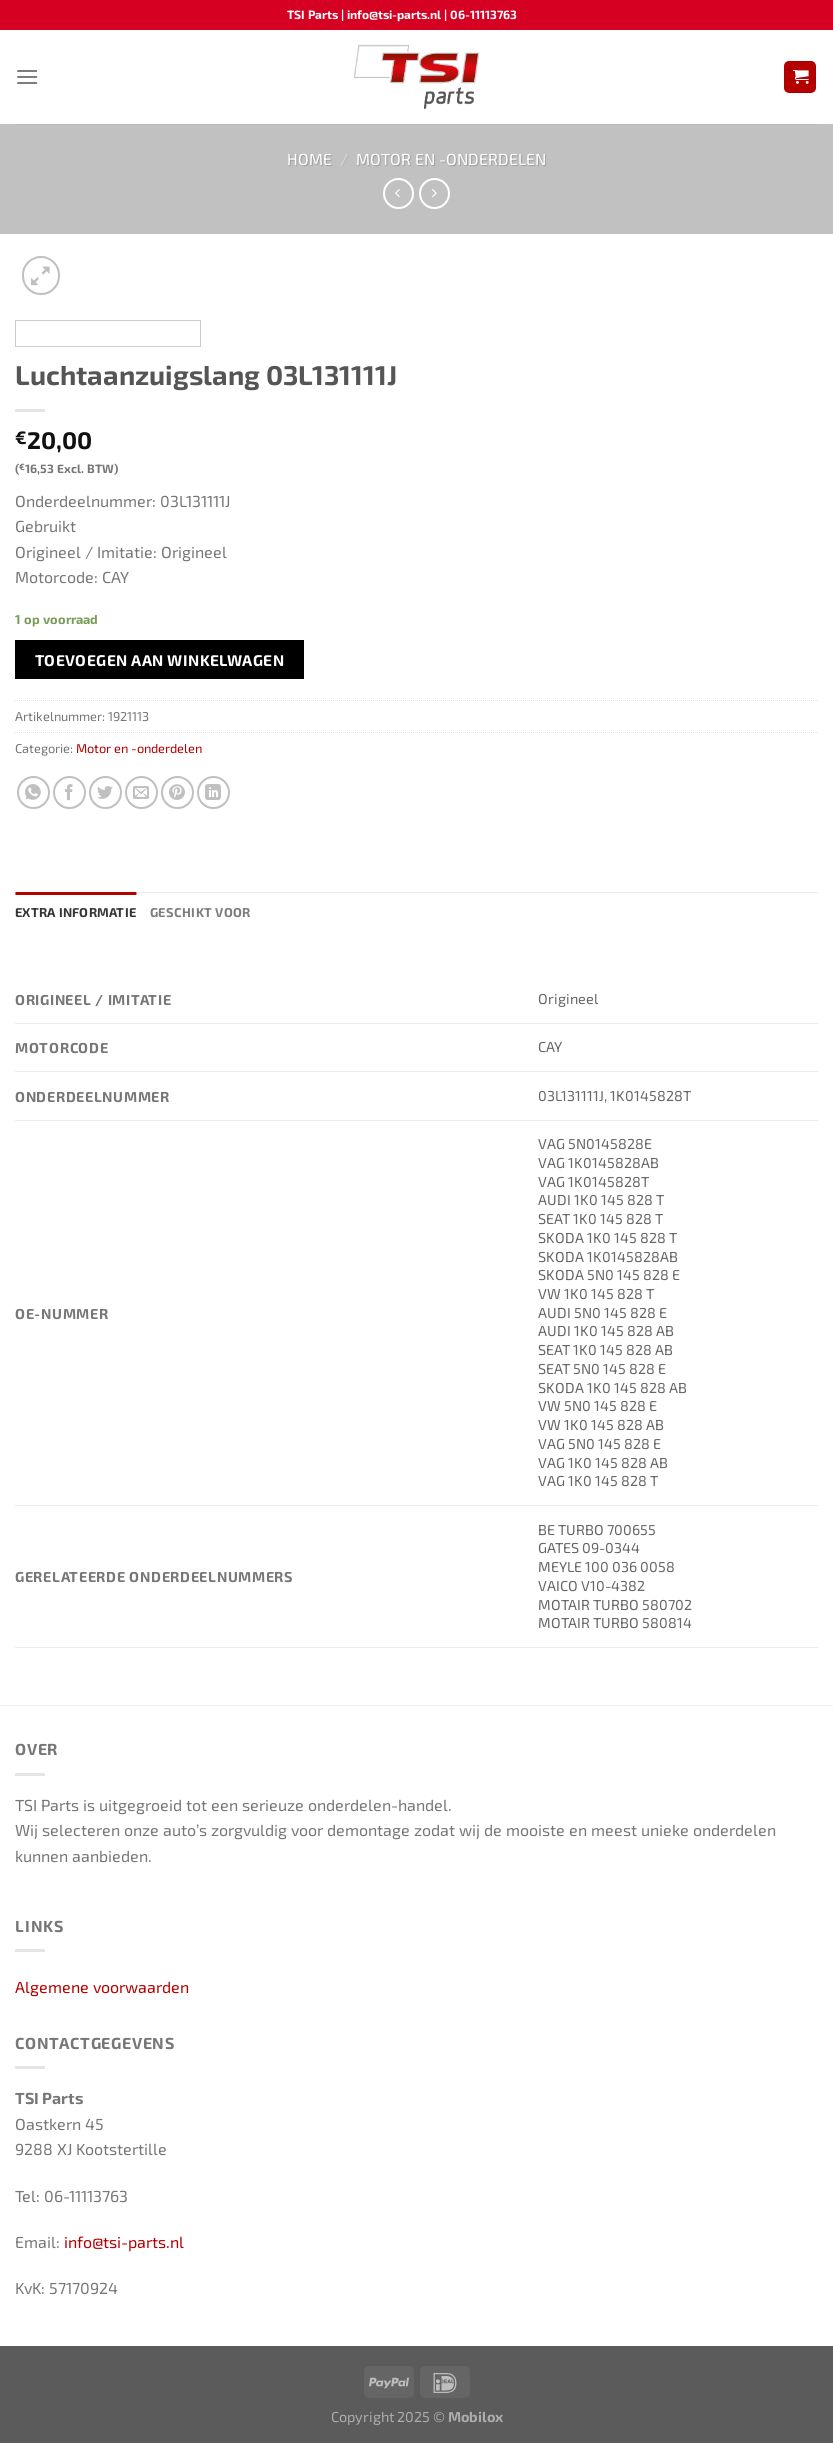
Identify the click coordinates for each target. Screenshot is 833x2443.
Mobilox (475, 2416)
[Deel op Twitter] (105, 792)
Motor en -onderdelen (451, 158)
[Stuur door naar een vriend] (141, 792)
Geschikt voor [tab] (200, 912)
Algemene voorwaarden (102, 1986)
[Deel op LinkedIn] (213, 792)
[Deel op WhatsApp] (33, 792)
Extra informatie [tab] (75, 912)
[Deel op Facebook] (69, 792)
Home (309, 158)
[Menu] (27, 76)
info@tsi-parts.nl (124, 2241)
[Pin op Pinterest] (177, 792)
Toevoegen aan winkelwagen (160, 659)
